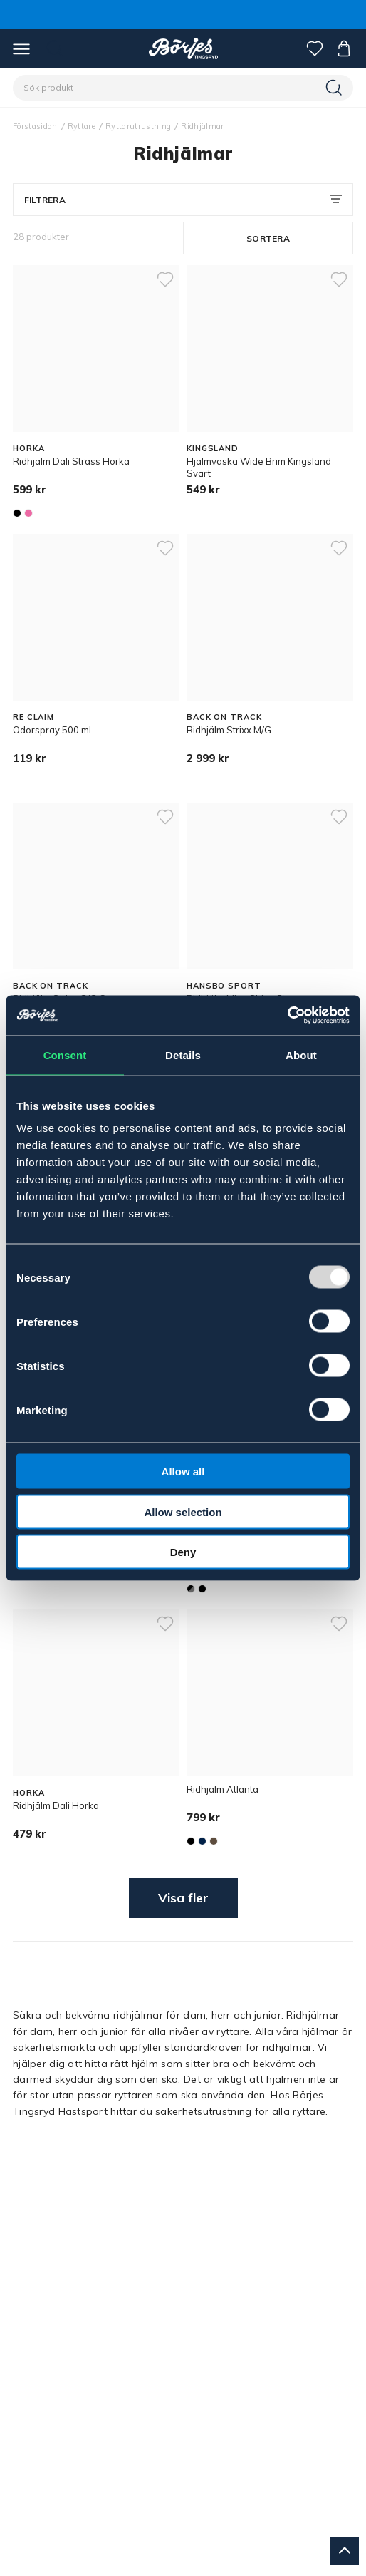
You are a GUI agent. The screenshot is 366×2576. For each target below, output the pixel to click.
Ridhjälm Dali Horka (56, 1805)
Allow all (183, 1471)
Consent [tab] (65, 1055)
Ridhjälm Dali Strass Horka (71, 461)
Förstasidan (35, 126)
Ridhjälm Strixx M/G (229, 730)
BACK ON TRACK (224, 717)
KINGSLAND (213, 448)
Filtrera (45, 200)
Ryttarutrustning (138, 126)
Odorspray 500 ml (52, 730)
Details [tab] (183, 1055)
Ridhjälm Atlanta (222, 1789)
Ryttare (81, 126)
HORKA (28, 448)
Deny (183, 1552)
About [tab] (301, 1055)
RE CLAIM (33, 717)
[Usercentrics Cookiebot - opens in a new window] (287, 1015)
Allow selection (182, 1511)
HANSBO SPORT (224, 986)
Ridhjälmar (202, 126)
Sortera (268, 238)
